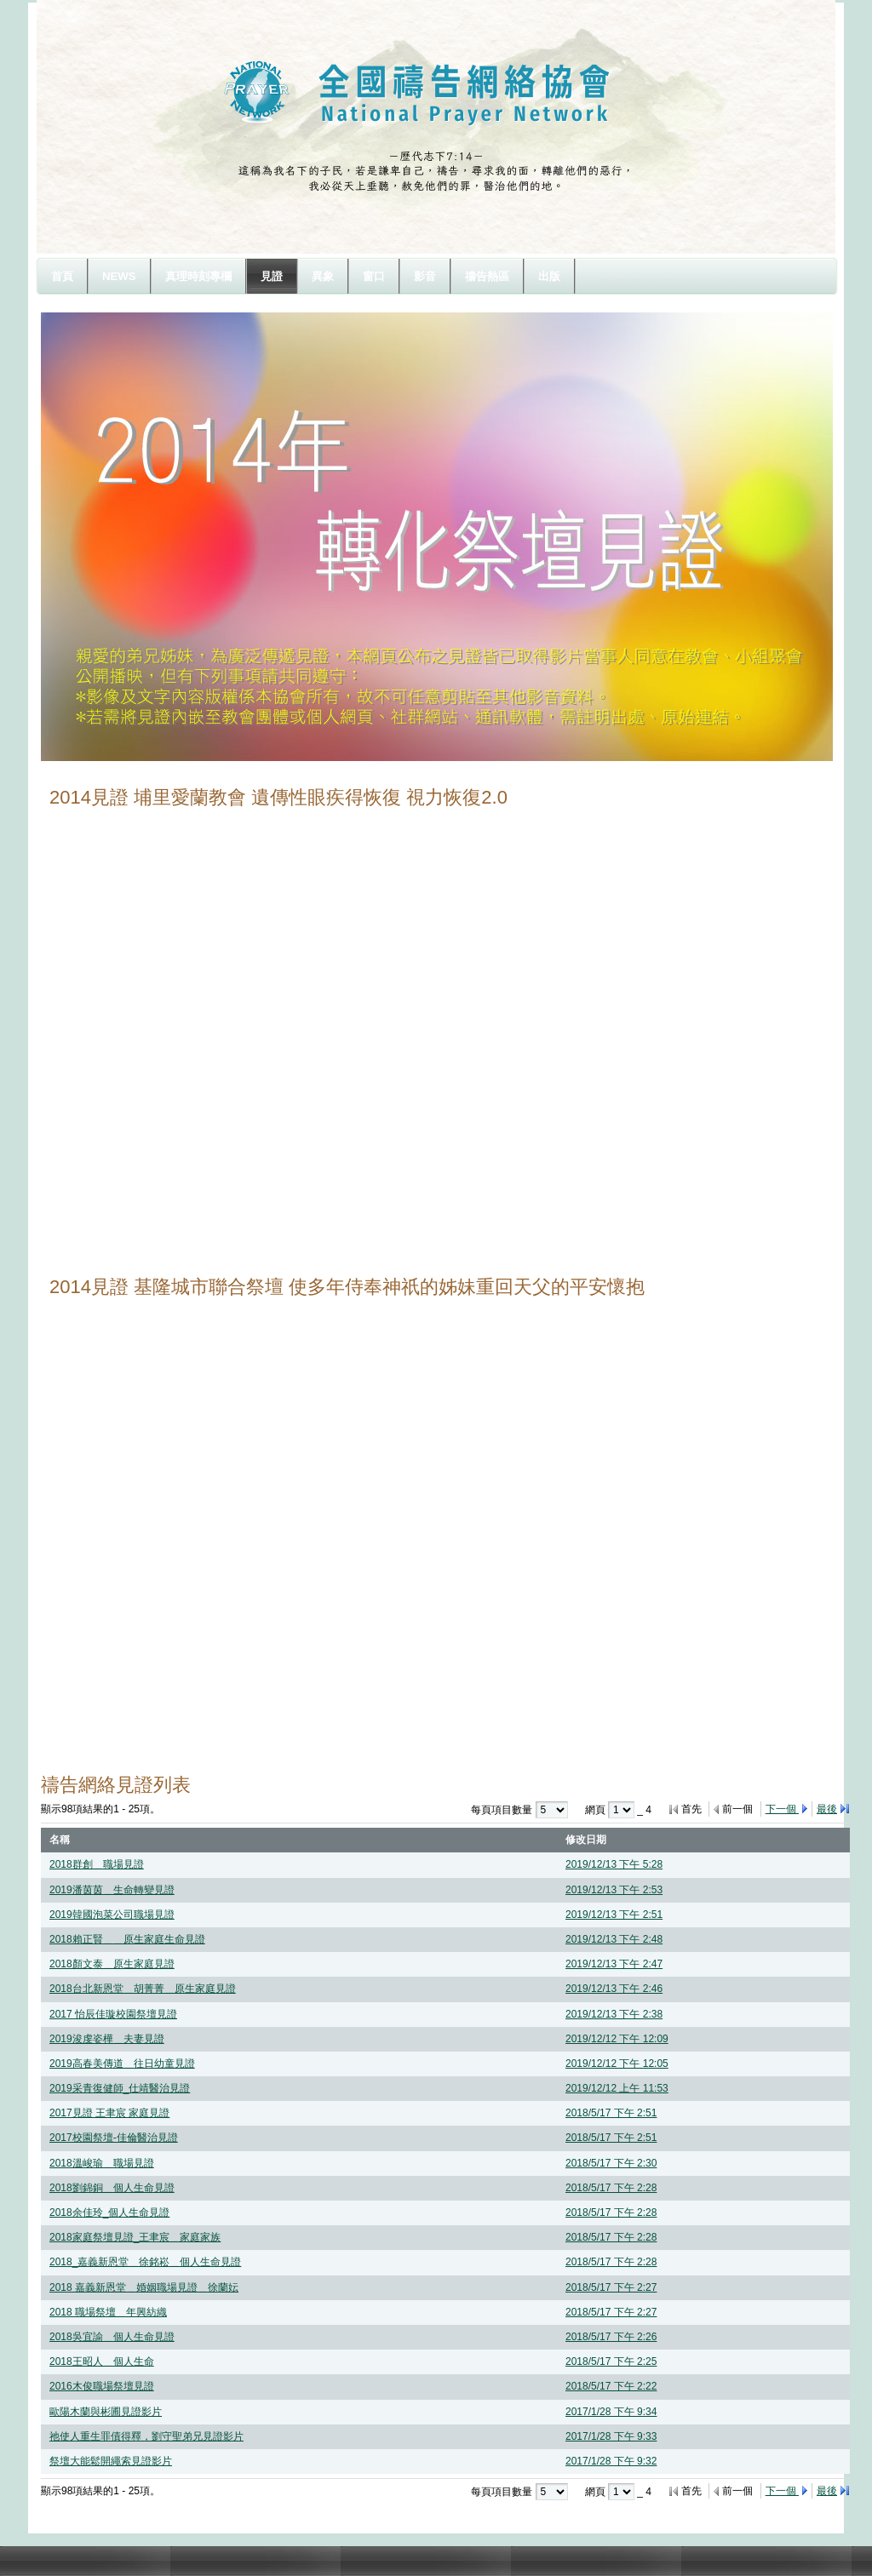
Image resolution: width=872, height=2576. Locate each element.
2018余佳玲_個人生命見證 (109, 2212)
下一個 (782, 1809)
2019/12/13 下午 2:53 (614, 1890)
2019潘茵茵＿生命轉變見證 (112, 1890)
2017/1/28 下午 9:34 (611, 2412)
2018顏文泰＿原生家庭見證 (112, 1964)
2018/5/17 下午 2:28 (611, 2188)
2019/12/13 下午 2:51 (614, 1915)
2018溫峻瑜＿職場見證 (101, 2163)
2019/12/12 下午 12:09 (616, 2039)
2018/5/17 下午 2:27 (611, 2287)
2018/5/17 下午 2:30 (611, 2163)
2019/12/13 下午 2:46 (614, 1989)
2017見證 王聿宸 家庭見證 (109, 2113)
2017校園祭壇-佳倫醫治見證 (113, 2138)
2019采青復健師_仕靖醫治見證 (119, 2088)
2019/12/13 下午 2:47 (614, 1964)
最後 (827, 1809)
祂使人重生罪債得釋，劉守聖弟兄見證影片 (146, 2436)
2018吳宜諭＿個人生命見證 (112, 2337)
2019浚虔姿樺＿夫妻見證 (106, 2039)
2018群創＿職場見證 (96, 1864)
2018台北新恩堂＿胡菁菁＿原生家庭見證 (142, 1989)
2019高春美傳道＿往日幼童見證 (122, 2063)
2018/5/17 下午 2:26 (611, 2337)
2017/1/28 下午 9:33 (611, 2436)
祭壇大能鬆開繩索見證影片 (110, 2461)
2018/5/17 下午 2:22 (611, 2386)
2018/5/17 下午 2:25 (611, 2361)
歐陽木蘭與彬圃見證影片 (105, 2412)
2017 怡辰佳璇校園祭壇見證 (113, 2014)
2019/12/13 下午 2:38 (614, 2014)
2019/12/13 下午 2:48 (614, 1939)
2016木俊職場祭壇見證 (101, 2386)
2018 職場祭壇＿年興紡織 (108, 2312)
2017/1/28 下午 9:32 (611, 2461)
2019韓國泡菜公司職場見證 (112, 1915)
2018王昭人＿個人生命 (101, 2361)
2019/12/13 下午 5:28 (614, 1864)
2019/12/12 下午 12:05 (616, 2063)
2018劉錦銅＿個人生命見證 (112, 2188)
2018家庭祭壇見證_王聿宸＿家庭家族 (135, 2237)
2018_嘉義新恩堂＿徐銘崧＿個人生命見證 (145, 2262)
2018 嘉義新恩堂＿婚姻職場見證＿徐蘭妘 (143, 2287)
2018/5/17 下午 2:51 (611, 2113)
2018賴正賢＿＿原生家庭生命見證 (127, 1939)
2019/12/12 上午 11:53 (616, 2088)
